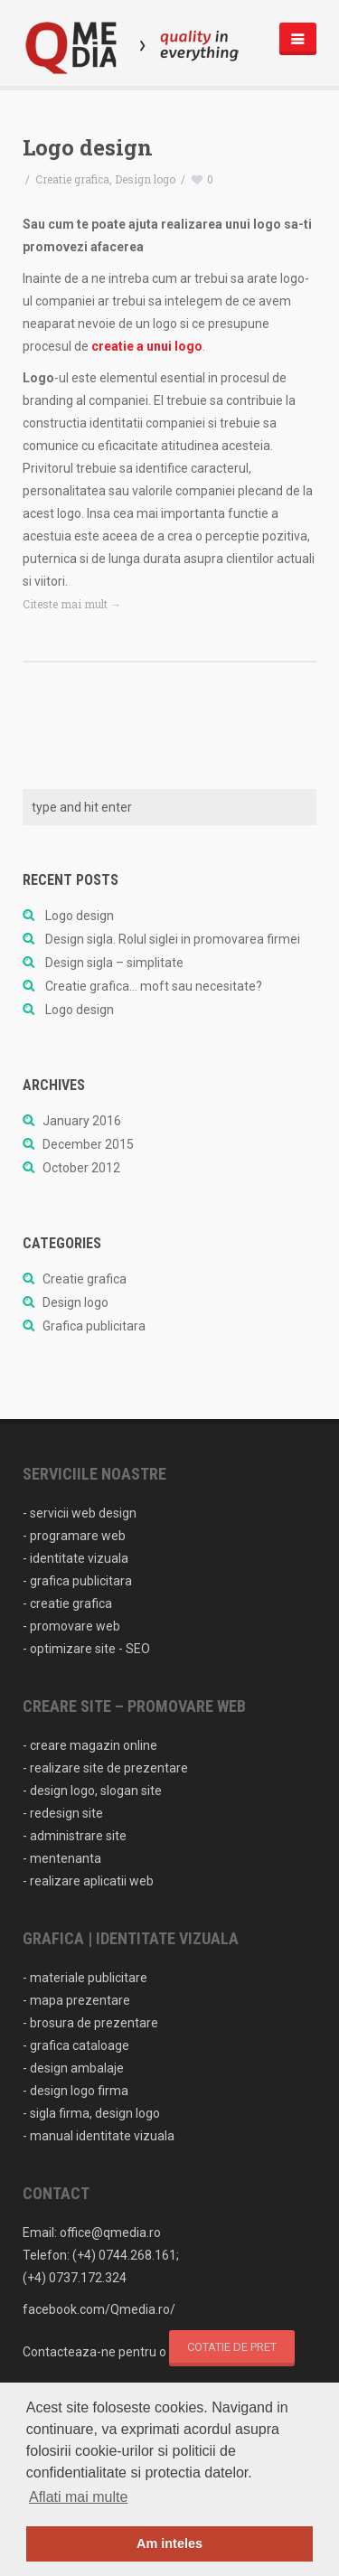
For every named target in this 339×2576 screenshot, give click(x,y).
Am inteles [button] (169, 2543)
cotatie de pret (232, 2347)
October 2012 (81, 1168)
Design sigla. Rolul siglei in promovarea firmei (172, 939)
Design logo (145, 179)
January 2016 (81, 1121)
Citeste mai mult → (72, 604)
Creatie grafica (72, 179)
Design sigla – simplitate (114, 962)
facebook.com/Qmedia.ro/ (99, 2309)
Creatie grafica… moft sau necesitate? (153, 986)
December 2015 (88, 1144)
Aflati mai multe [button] (78, 2497)
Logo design (88, 147)
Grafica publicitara (94, 1326)
